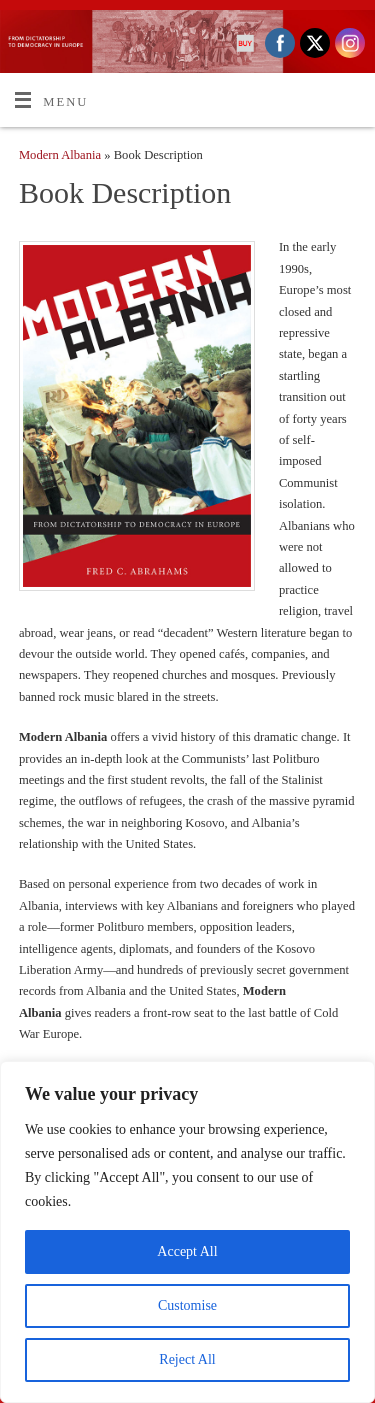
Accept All (187, 1251)
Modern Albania (60, 155)
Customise (187, 1305)
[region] (187, 1232)
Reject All (187, 1359)
